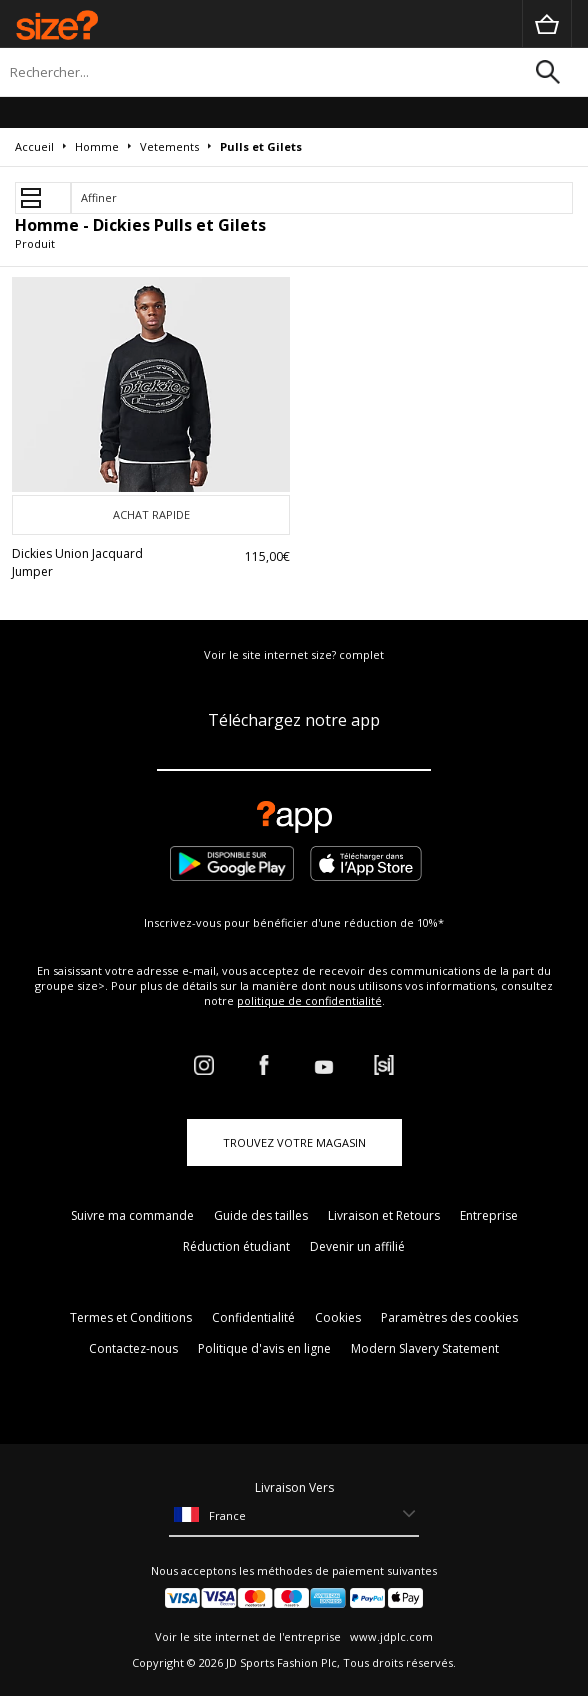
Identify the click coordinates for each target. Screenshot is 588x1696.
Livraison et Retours (384, 1215)
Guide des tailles (261, 1215)
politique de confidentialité (309, 1000)
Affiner (99, 197)
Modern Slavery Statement (425, 1348)
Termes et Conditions (131, 1317)
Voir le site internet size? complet (294, 654)
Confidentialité (253, 1317)
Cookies (338, 1317)
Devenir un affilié (357, 1246)
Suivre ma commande (132, 1215)
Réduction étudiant (236, 1246)
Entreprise (489, 1215)
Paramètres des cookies (449, 1317)
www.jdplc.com (390, 1636)
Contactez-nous (133, 1348)
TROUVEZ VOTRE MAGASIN (294, 1142)
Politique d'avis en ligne (264, 1348)
